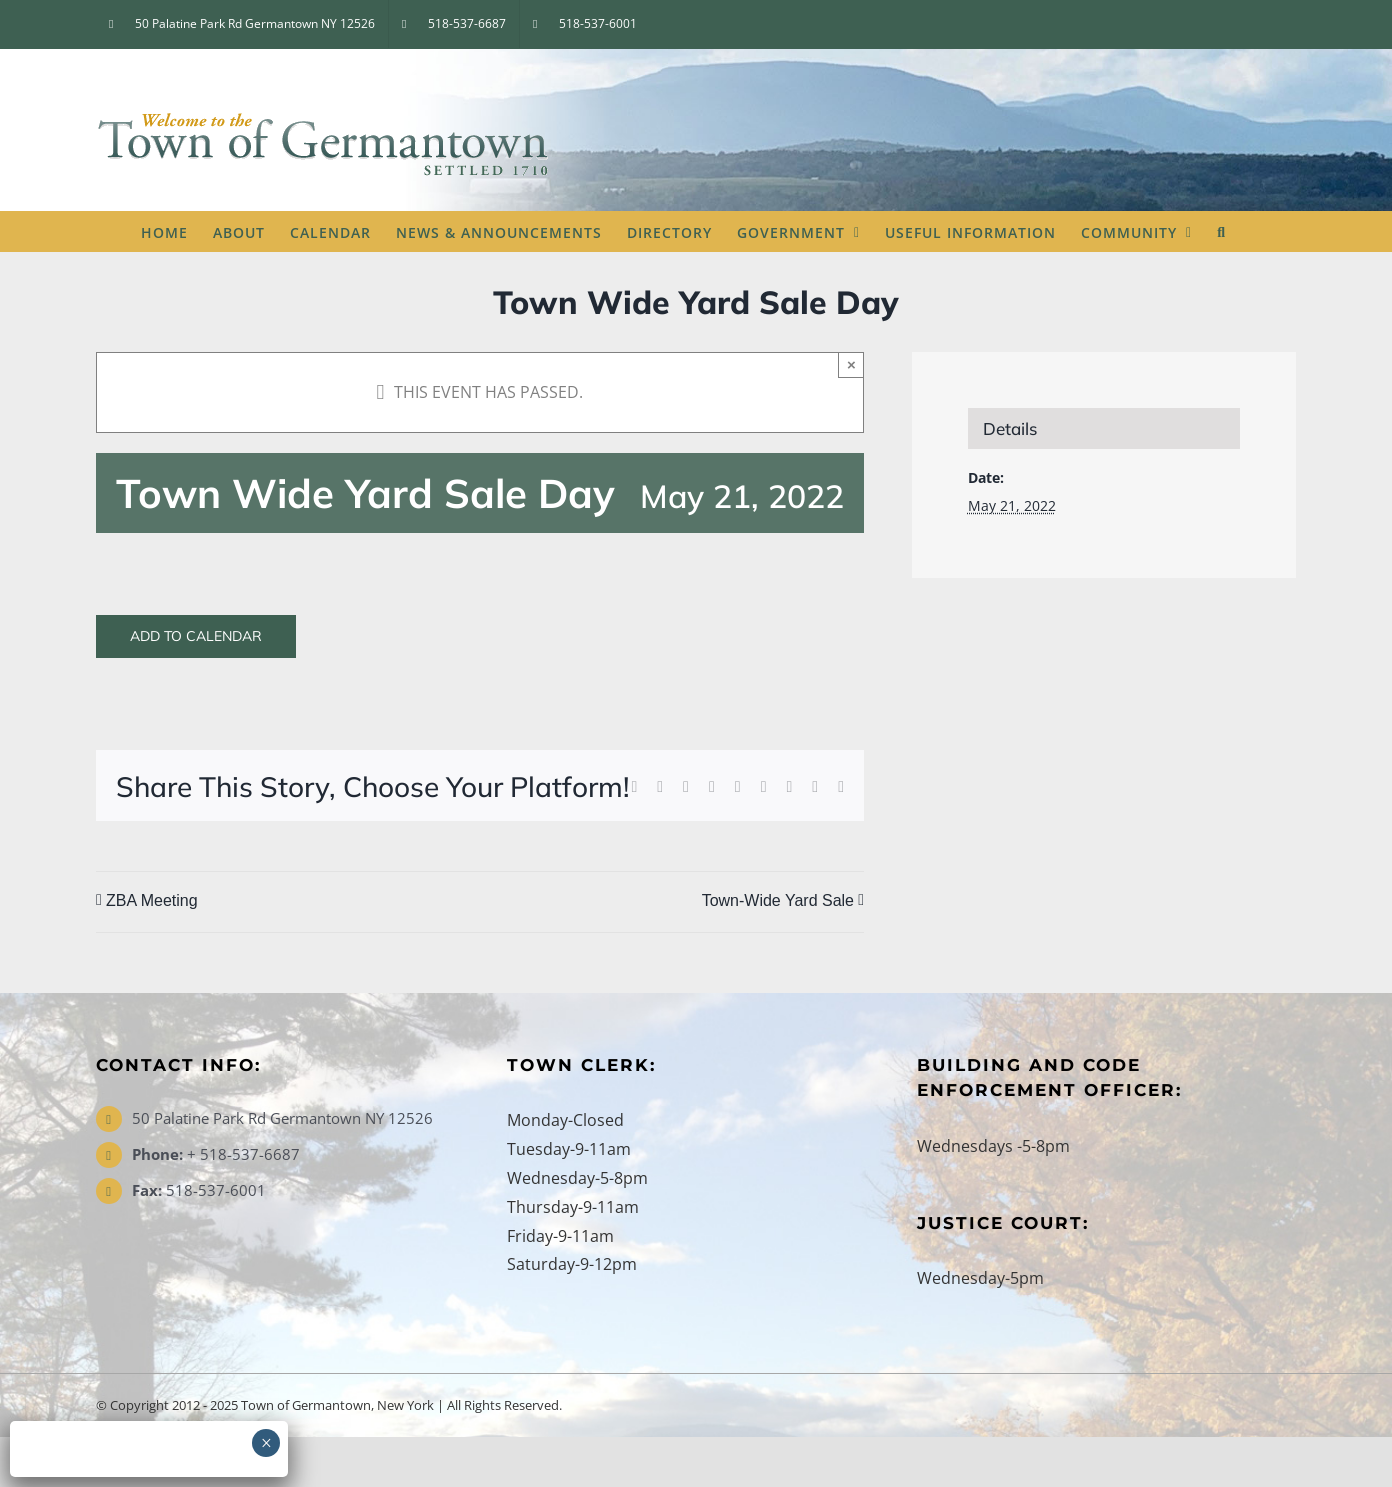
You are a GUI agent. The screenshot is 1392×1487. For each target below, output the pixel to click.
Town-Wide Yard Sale (778, 900)
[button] (1221, 231)
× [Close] (851, 364)
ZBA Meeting (152, 900)
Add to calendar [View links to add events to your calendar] (196, 636)
